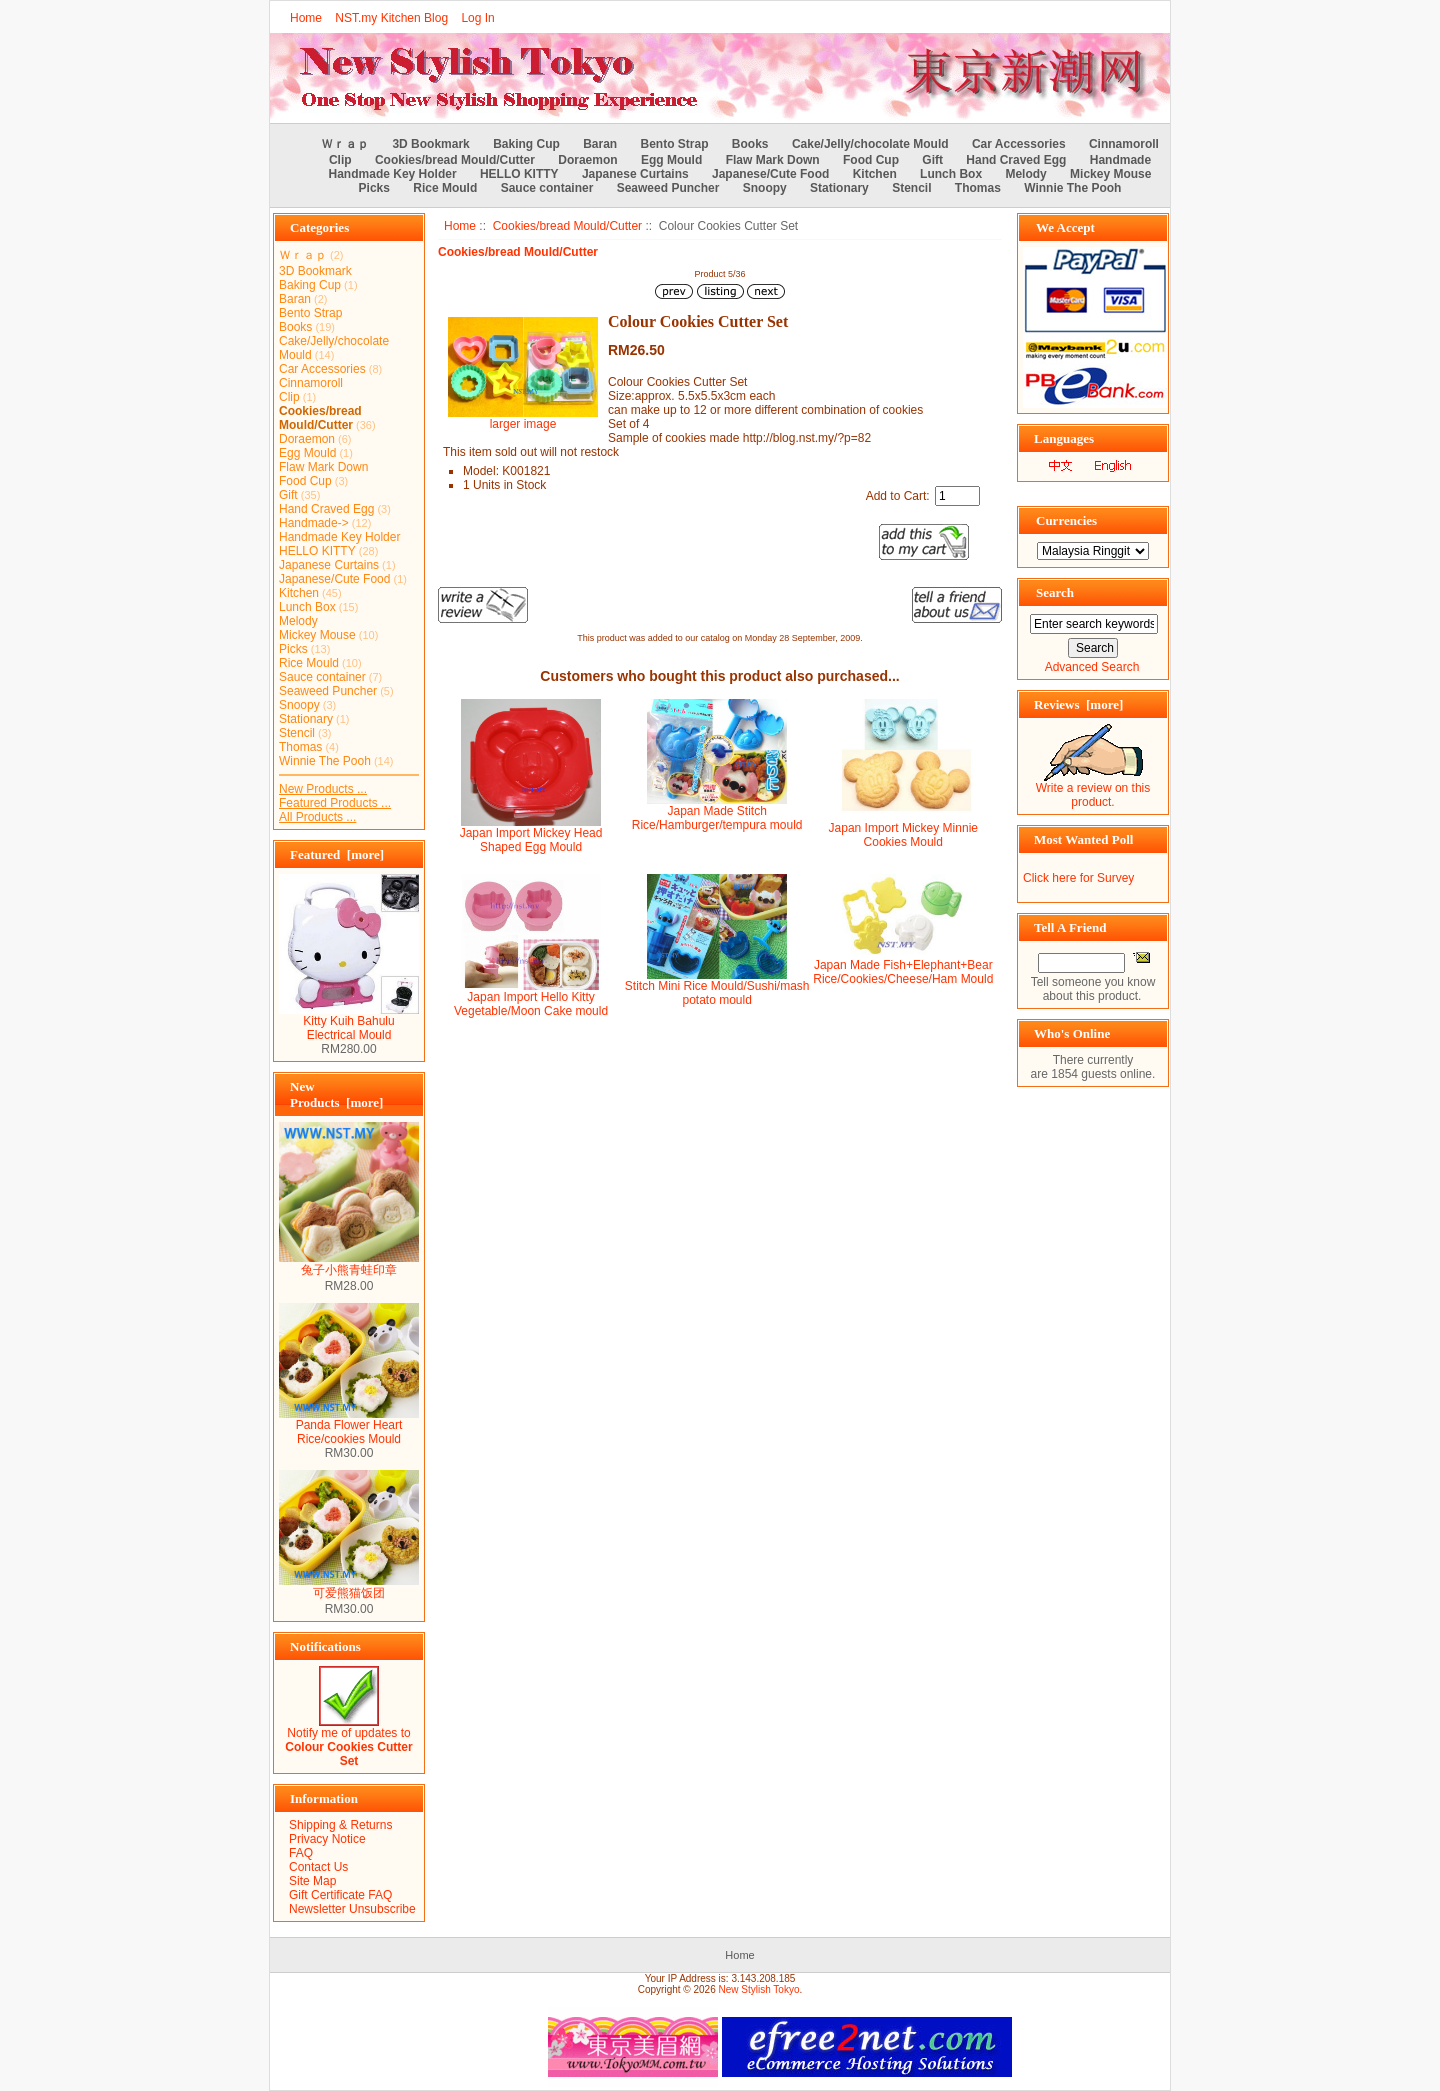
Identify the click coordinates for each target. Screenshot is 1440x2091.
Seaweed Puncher (668, 188)
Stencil (911, 188)
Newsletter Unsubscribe (352, 1909)
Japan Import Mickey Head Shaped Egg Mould (531, 840)
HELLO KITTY (519, 174)
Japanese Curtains (635, 174)
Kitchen (875, 174)
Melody (1025, 174)
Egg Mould (671, 160)
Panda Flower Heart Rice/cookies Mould (349, 1426)
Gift (932, 160)
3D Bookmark (430, 144)
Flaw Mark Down (773, 160)
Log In (477, 18)
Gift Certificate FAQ (340, 1895)
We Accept (1065, 227)
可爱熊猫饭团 (349, 1587)
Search (1055, 592)
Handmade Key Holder (393, 174)
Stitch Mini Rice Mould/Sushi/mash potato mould (717, 993)
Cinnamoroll (1124, 144)
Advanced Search (1092, 667)
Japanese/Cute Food (770, 174)
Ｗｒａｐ (345, 144)
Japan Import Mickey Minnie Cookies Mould (903, 835)
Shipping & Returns (340, 1825)
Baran (600, 144)
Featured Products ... (335, 803)
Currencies (1066, 520)
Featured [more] (337, 854)
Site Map (312, 1881)
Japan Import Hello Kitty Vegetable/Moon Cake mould (531, 1004)
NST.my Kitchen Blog (391, 18)
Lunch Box (951, 174)
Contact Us (318, 1867)
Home (306, 18)
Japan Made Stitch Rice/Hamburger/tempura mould (717, 818)
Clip (340, 160)
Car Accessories (1019, 144)
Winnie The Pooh (1072, 188)
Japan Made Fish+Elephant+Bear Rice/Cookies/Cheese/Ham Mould (903, 972)
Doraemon (587, 160)
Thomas (978, 188)
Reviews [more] (1078, 704)
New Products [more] (336, 1094)
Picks (374, 188)
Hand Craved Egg (1016, 160)
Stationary (839, 188)
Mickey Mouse (1110, 174)
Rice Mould (445, 188)
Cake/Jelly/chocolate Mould (870, 144)
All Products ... (317, 817)
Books (750, 144)
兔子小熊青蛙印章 (349, 1264)
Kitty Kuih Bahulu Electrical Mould (349, 1022)
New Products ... (323, 789)
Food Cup (871, 160)
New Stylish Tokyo (759, 1989)
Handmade (1120, 160)
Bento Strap (675, 144)
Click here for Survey (1078, 878)
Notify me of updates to (348, 1741)
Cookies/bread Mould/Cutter (567, 226)
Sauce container (547, 188)
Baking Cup (526, 144)
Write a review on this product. (1093, 789)
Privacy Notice (327, 1839)
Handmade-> (314, 523)
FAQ (301, 1853)
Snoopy (765, 188)
